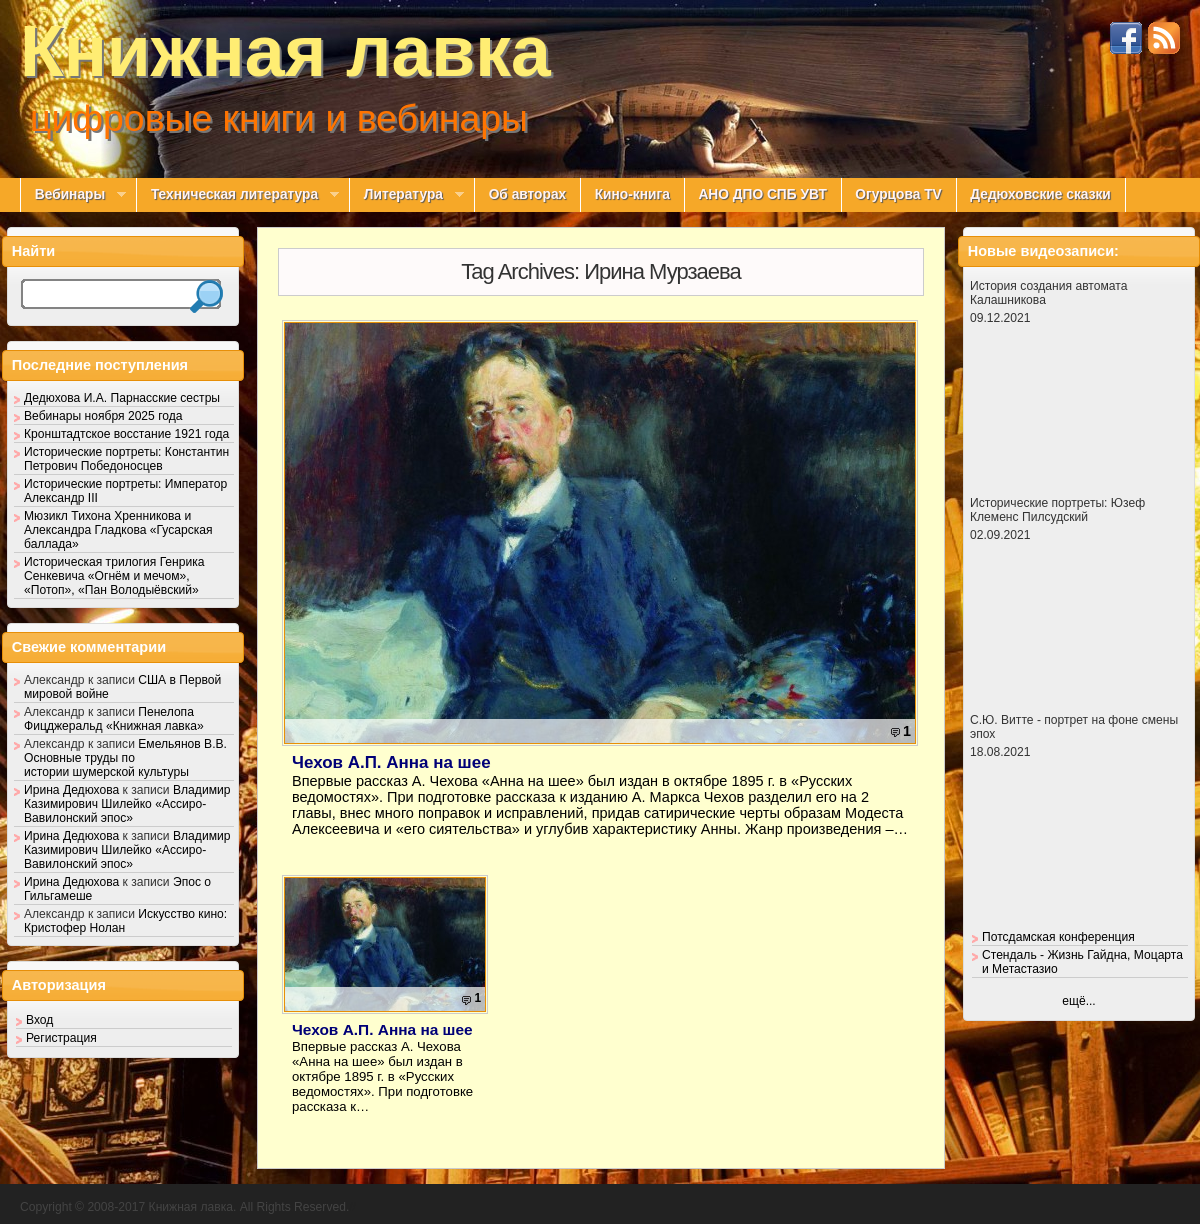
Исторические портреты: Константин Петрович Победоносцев (126, 459)
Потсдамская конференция (1058, 937)
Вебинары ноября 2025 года (103, 416)
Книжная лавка (285, 51)
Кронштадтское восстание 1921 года (126, 434)
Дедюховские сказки (1040, 194)
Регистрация (61, 1038)
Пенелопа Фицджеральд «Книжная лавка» (114, 719)
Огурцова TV (898, 194)
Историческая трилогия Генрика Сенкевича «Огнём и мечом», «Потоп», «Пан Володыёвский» (114, 576)
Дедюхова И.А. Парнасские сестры (122, 398)
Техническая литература (237, 195)
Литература (406, 195)
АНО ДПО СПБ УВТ (762, 194)
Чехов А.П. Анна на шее (391, 762)
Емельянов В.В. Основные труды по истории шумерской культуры (125, 758)
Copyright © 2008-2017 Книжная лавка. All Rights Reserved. (184, 1207)
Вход (39, 1020)
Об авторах (528, 194)
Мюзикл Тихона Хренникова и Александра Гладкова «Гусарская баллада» (118, 530)
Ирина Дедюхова (71, 790)
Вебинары (73, 195)
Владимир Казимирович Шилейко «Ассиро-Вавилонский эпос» (127, 804)
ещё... (1078, 1001)
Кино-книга (632, 194)
